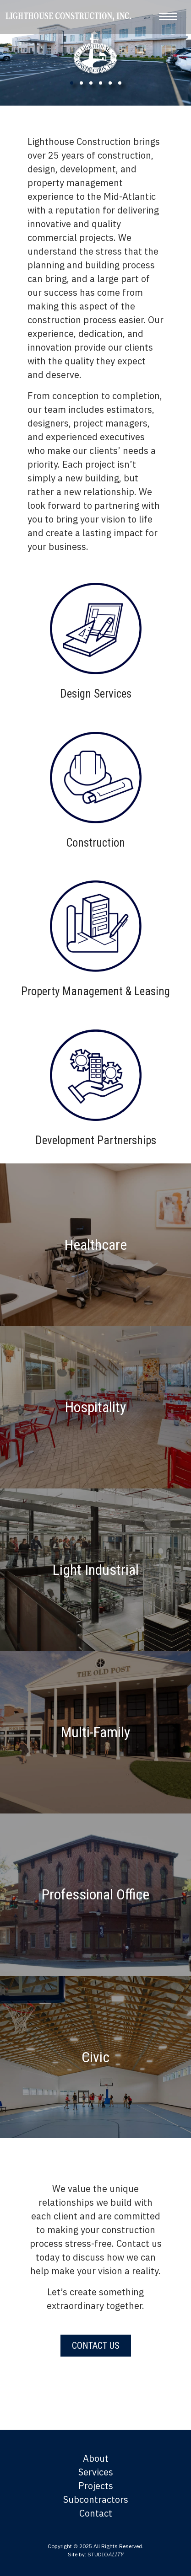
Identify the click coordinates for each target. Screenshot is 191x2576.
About (96, 2458)
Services (95, 2472)
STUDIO (105, 2554)
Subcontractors (95, 2499)
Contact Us (96, 2345)
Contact (95, 2513)
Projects (95, 2486)
